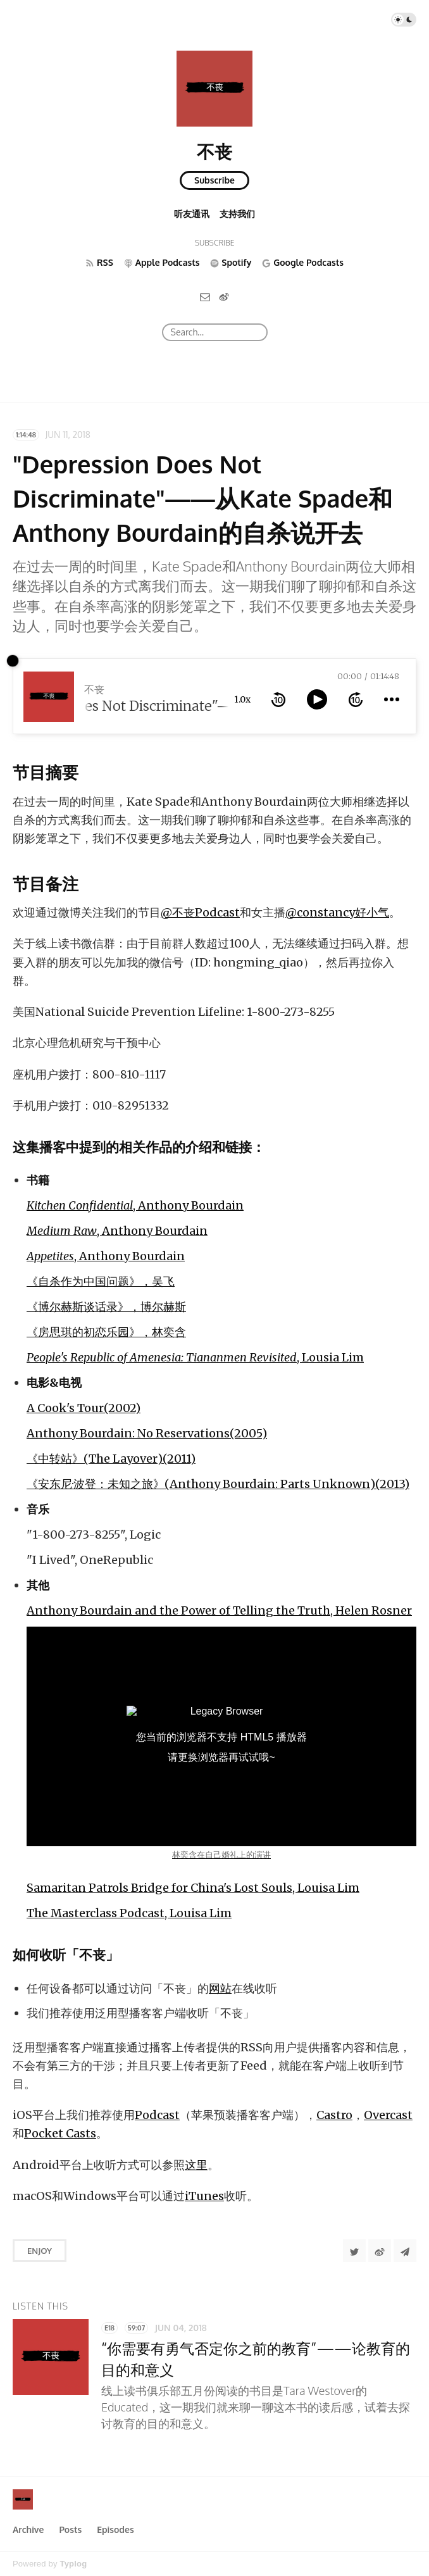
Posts (70, 2529)
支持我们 (237, 213)
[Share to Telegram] (405, 2250)
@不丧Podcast (200, 912)
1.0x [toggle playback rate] (242, 699)
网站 (220, 1988)
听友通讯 (191, 213)
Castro (334, 2115)
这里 (196, 2165)
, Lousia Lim (195, 1357)
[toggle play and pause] (317, 699)
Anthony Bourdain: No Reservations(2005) (147, 1433)
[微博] (224, 296)
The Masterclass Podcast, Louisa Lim (129, 1913)
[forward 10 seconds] (356, 699)
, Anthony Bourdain (135, 1205)
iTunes (204, 2196)
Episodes (115, 2529)
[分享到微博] (379, 2250)
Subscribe (214, 180)
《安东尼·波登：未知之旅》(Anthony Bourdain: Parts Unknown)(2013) (218, 1484)
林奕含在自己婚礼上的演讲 (221, 1854)
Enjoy (39, 2251)
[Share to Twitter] (354, 2250)
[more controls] (392, 699)
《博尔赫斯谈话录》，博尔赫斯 (106, 1306)
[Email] (205, 296)
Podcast (157, 2115)
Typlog (73, 2563)
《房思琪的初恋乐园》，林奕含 (106, 1332)
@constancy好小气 (337, 912)
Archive (28, 2529)
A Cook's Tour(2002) (83, 1408)
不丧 (214, 151)
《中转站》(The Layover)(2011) (111, 1458)
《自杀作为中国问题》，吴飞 (101, 1281)
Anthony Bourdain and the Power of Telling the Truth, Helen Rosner (219, 1610)
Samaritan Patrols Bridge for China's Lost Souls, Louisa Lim (193, 1887)
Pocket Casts (60, 2133)
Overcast (388, 2115)
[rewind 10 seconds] (278, 699)
